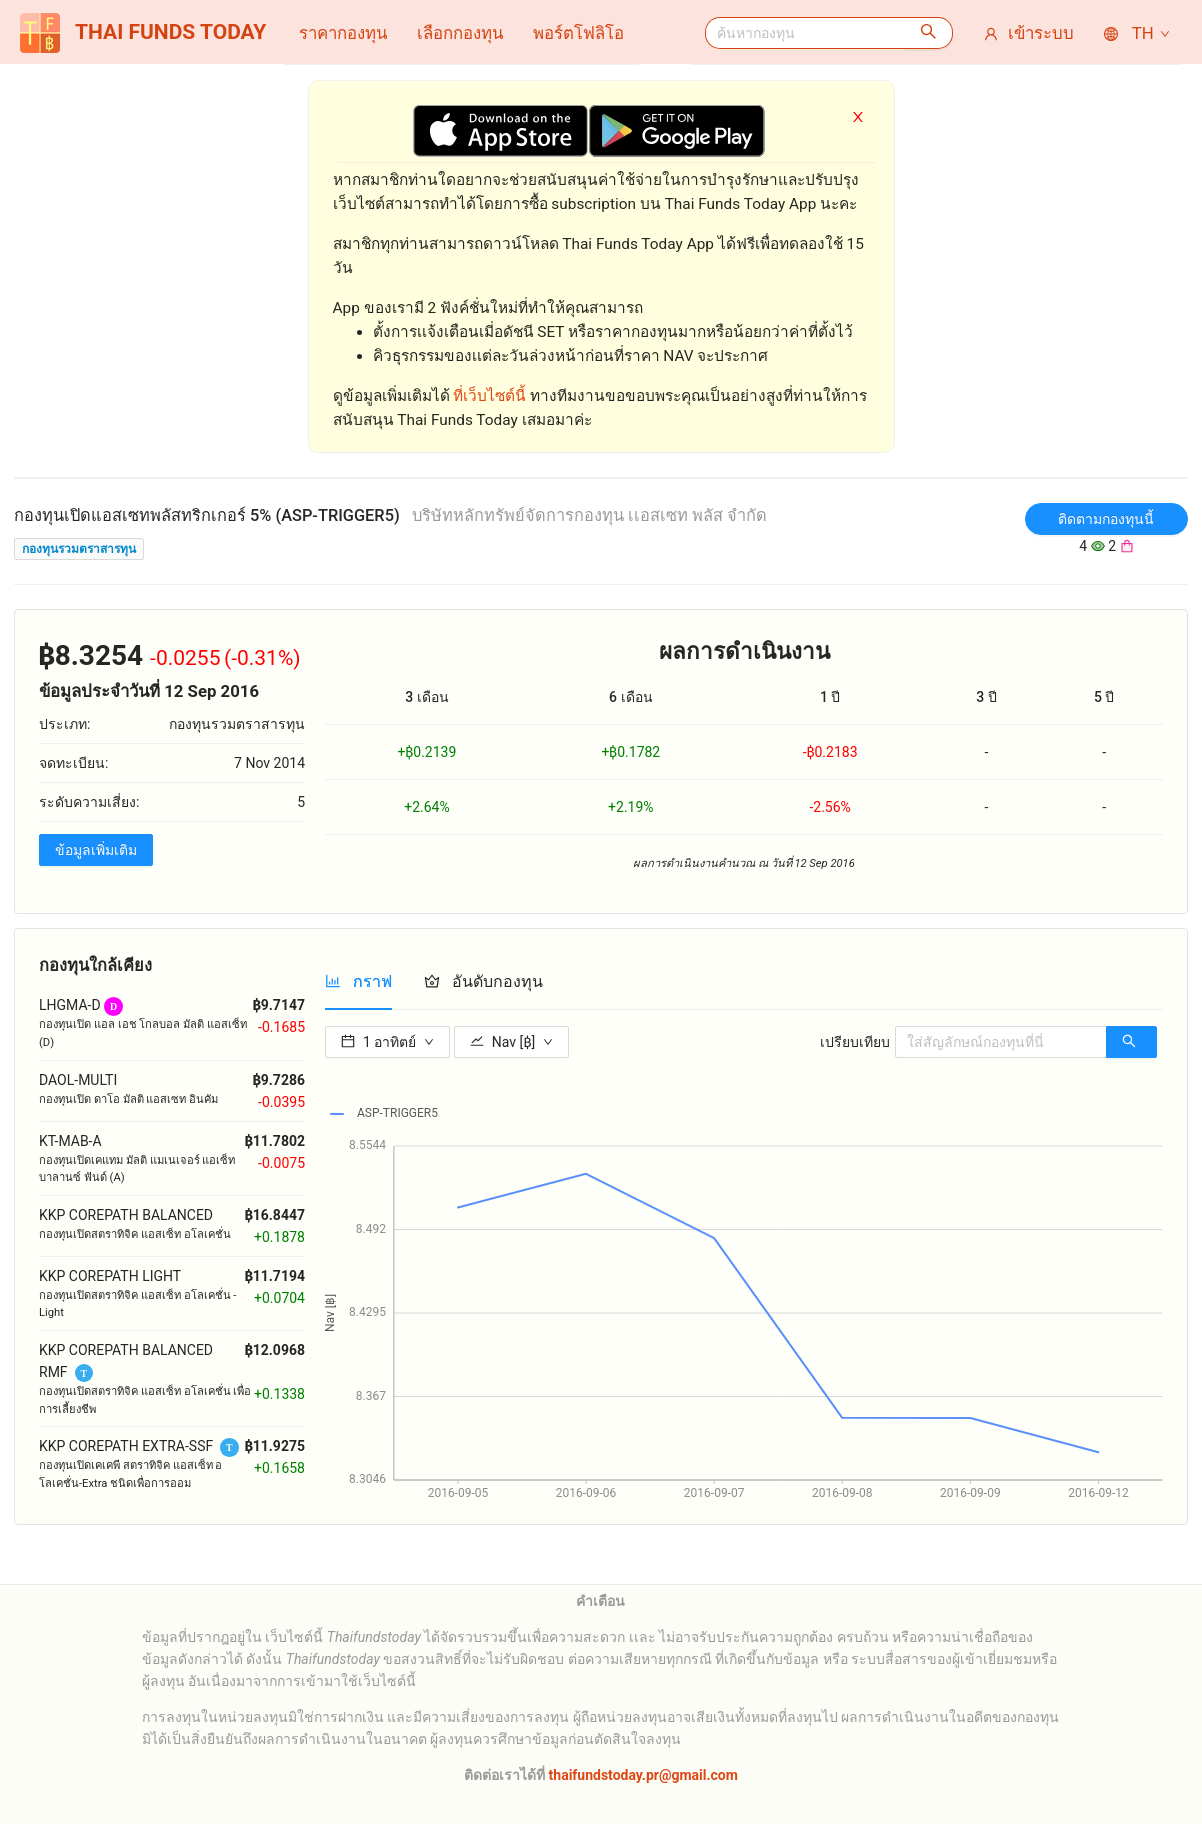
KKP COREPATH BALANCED (126, 1215)
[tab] (358, 981)
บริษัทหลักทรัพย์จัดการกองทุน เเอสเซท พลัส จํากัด (589, 515)
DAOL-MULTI (78, 1080)
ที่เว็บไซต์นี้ (489, 396)
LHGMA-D (70, 1005)
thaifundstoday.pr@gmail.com (641, 1775)
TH (1138, 33)
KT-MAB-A (70, 1141)
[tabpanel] (744, 1263)
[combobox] (805, 33)
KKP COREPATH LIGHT (110, 1276)
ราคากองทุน (343, 33)
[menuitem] (343, 33)
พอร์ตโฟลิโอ (578, 33)
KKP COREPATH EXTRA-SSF (126, 1446)
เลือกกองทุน (460, 33)
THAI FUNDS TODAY (143, 33)
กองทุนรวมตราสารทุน (79, 549)
